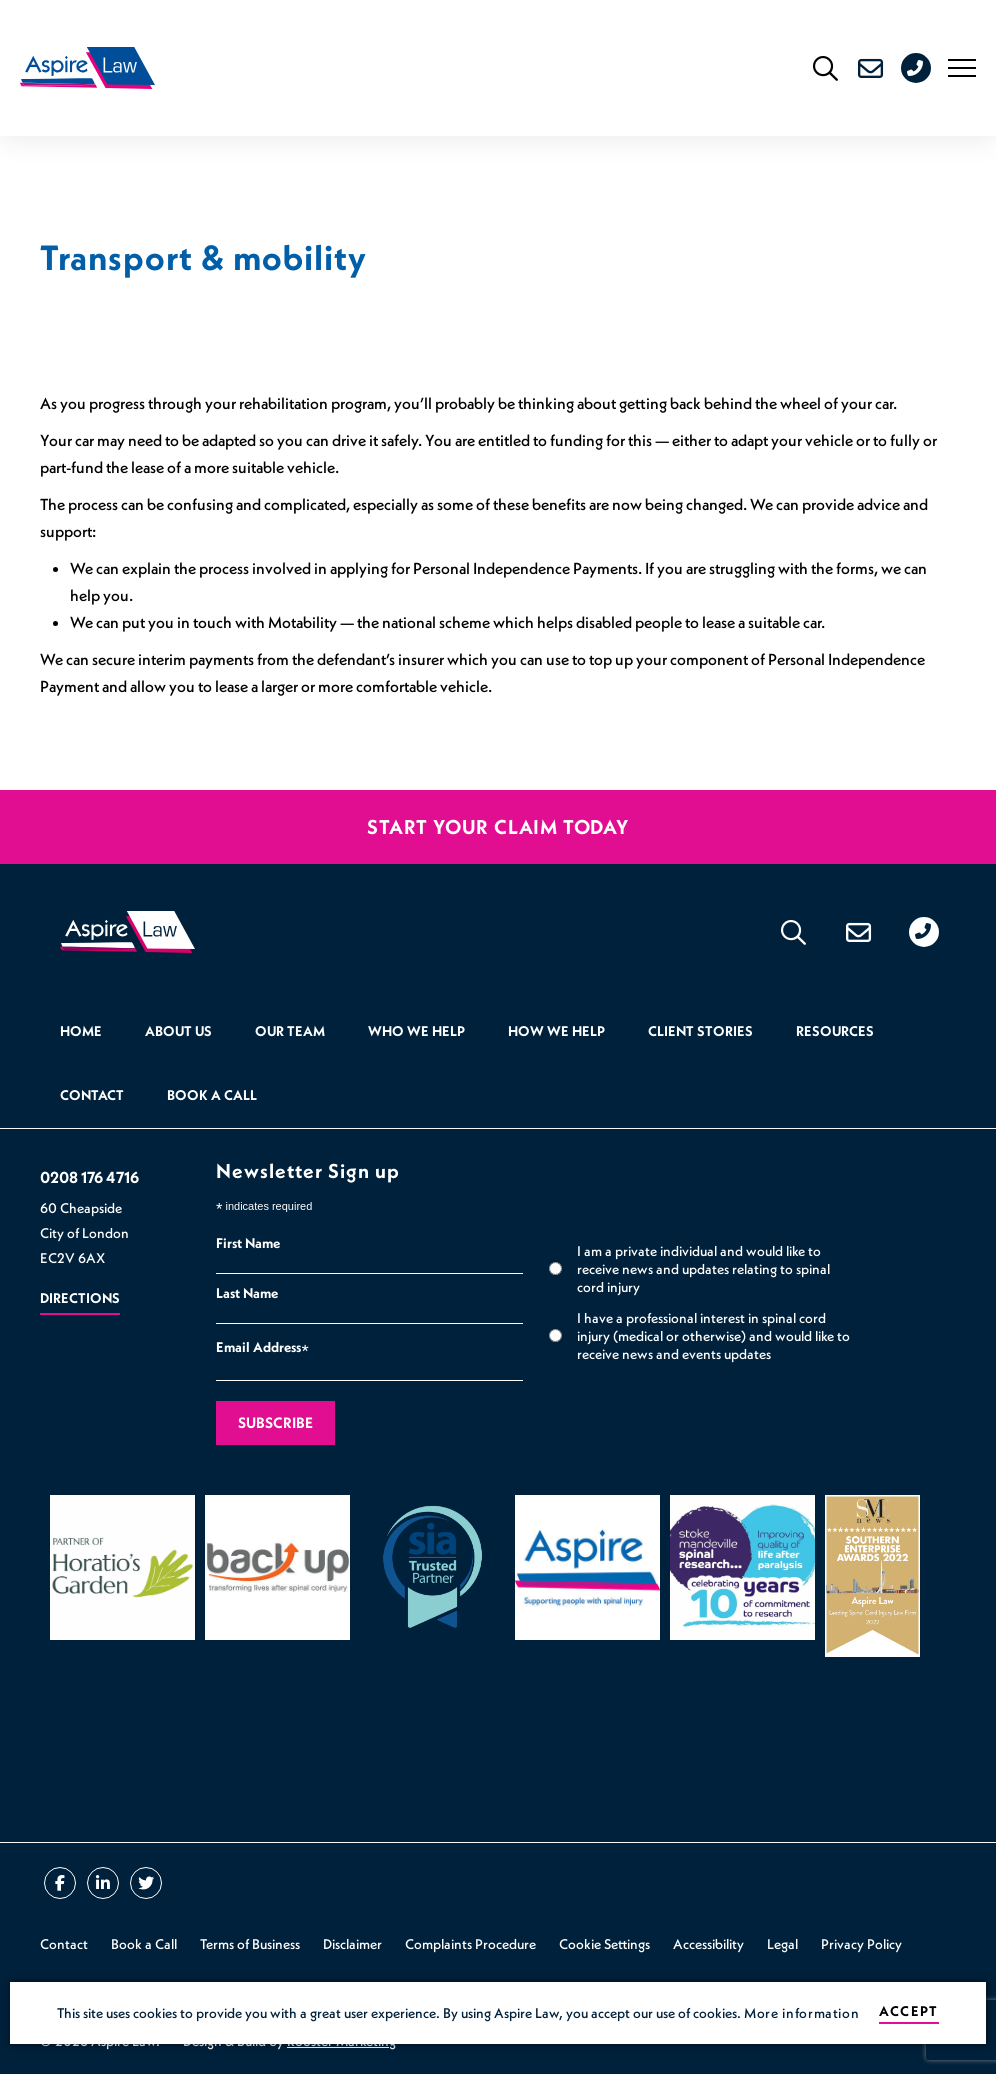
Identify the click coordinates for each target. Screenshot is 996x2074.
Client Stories (700, 1031)
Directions (80, 1298)
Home (81, 1031)
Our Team (290, 1031)
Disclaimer (352, 1944)
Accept (908, 2011)
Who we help (416, 1031)
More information (801, 2013)
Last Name (247, 1293)
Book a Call (212, 1095)
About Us (178, 1031)
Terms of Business (250, 1944)
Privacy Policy (861, 1944)
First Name (248, 1243)
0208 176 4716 (932, 68)
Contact (92, 1095)
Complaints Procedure (470, 1944)
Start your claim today (498, 827)
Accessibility (708, 1944)
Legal (782, 1944)
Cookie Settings (604, 1944)
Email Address (262, 1349)
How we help (556, 1031)
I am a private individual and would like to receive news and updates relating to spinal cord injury (703, 1269)
